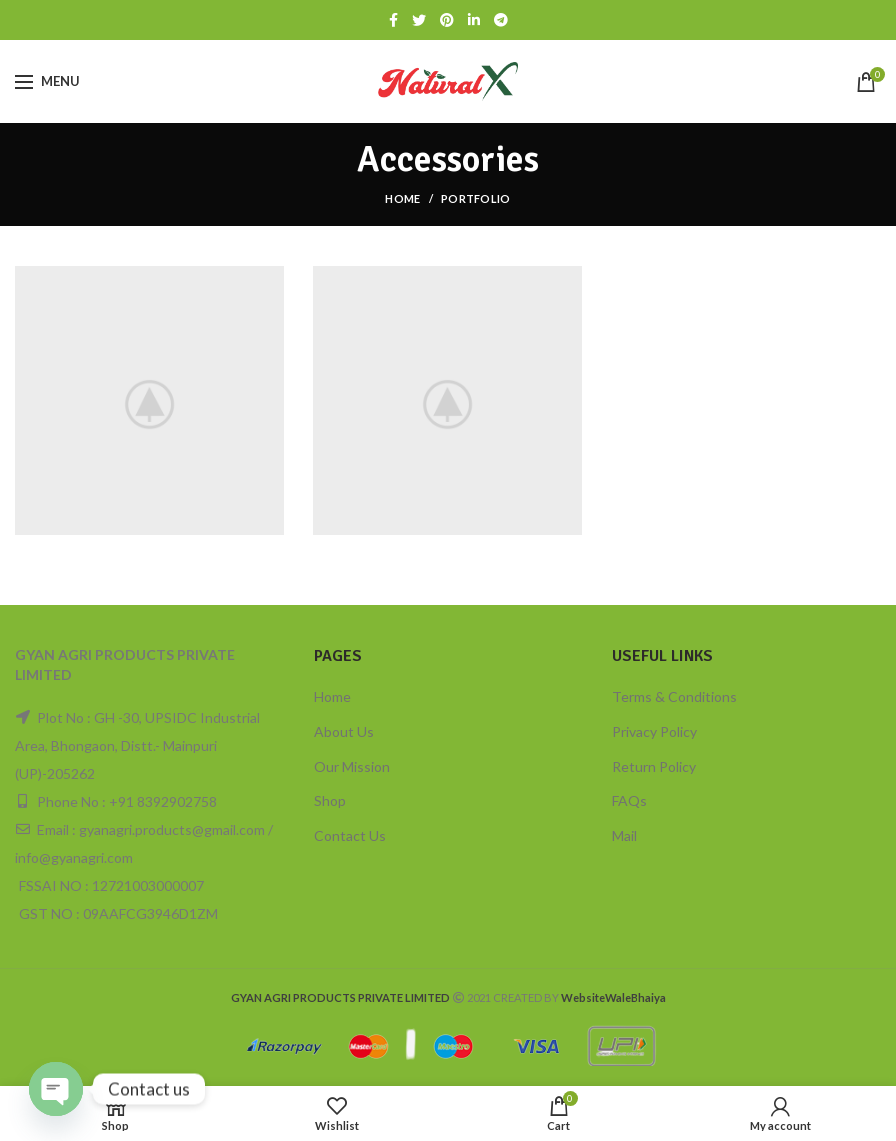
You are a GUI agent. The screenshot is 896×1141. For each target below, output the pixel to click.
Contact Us (350, 835)
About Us (344, 731)
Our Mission (352, 766)
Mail (624, 835)
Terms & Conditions (674, 696)
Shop (330, 800)
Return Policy (654, 766)
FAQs (629, 800)
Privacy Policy (654, 731)
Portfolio (476, 198)
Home (402, 198)
